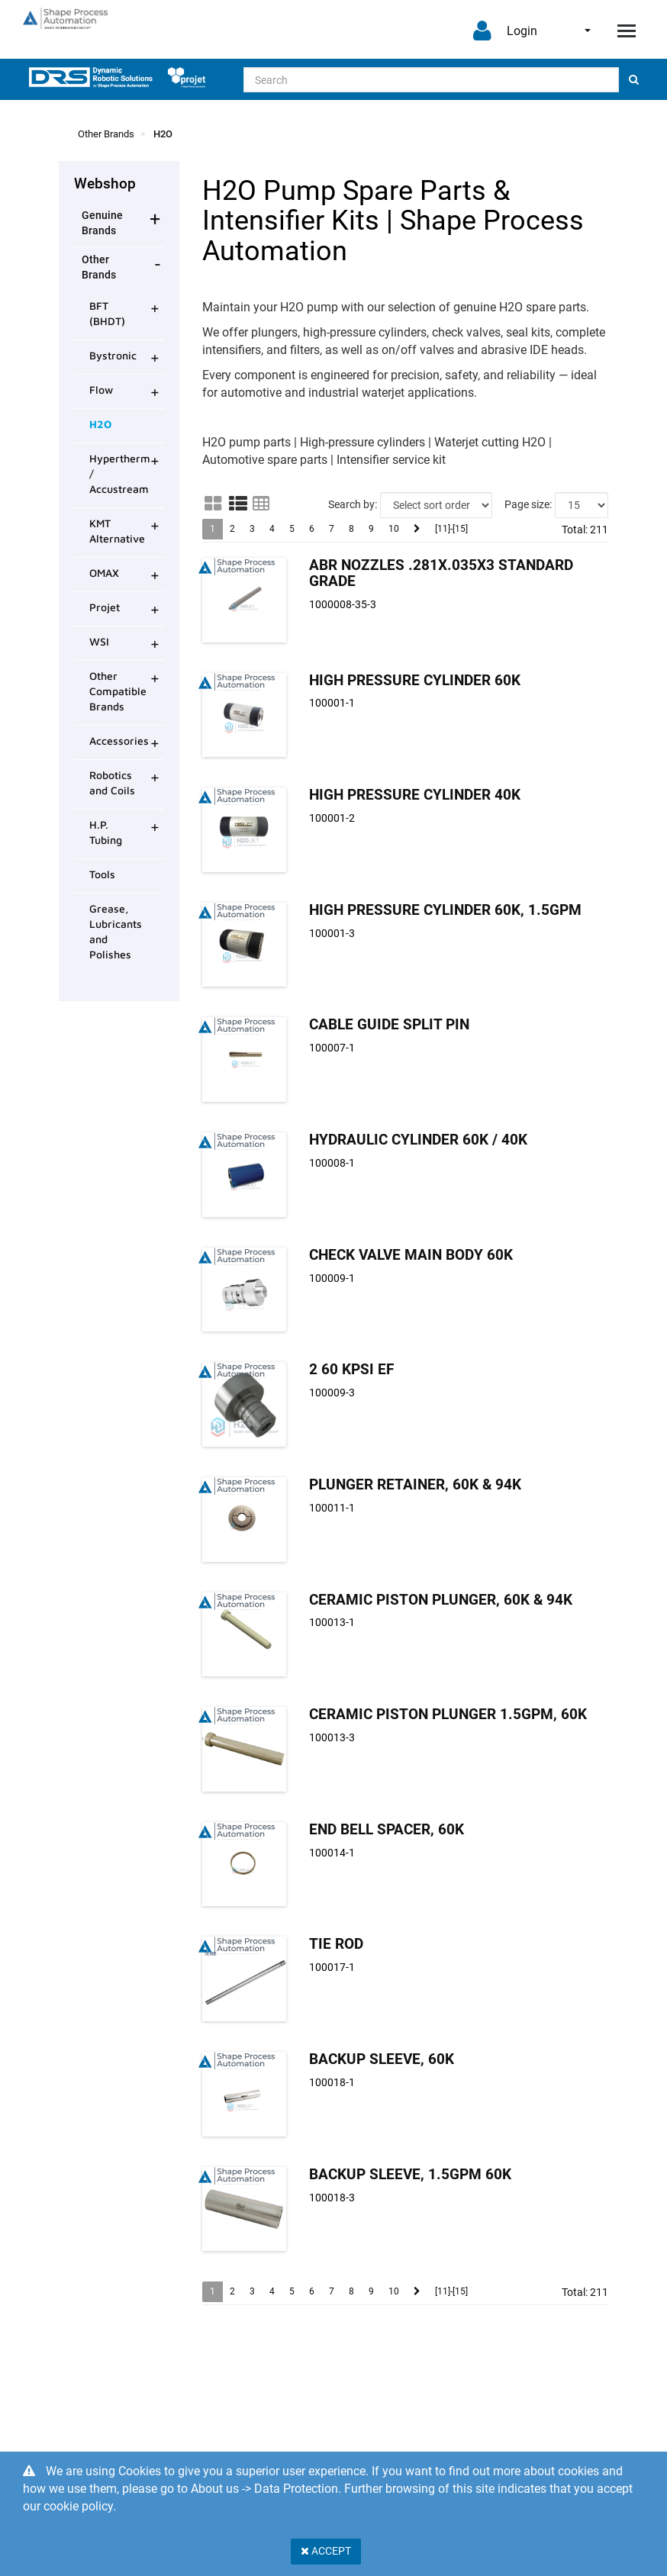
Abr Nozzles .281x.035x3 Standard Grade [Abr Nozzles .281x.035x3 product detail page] (441, 573)
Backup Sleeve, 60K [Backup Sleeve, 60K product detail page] (381, 2059)
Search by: (352, 504)
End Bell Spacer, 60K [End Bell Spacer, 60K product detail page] (386, 1829)
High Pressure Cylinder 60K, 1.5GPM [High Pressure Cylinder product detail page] (445, 910)
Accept (326, 2551)
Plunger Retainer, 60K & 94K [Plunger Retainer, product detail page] (415, 1484)
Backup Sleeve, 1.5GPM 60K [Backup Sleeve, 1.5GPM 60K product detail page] (410, 2174)
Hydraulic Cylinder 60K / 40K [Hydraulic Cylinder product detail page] (418, 1139)
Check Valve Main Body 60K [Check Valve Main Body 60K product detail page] (411, 1255)
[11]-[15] (451, 528)
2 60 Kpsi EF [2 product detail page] (351, 1369)
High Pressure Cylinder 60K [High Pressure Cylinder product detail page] (414, 680)
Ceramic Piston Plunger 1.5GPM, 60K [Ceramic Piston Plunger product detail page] (448, 1714)
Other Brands (106, 134)
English (588, 30)
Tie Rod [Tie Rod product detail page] (336, 1944)
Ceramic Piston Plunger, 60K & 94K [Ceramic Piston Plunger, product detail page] (440, 1599)
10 (393, 528)
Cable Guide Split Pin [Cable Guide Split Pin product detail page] (389, 1024)
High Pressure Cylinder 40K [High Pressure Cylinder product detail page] (414, 794)
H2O (162, 134)
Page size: (528, 504)
